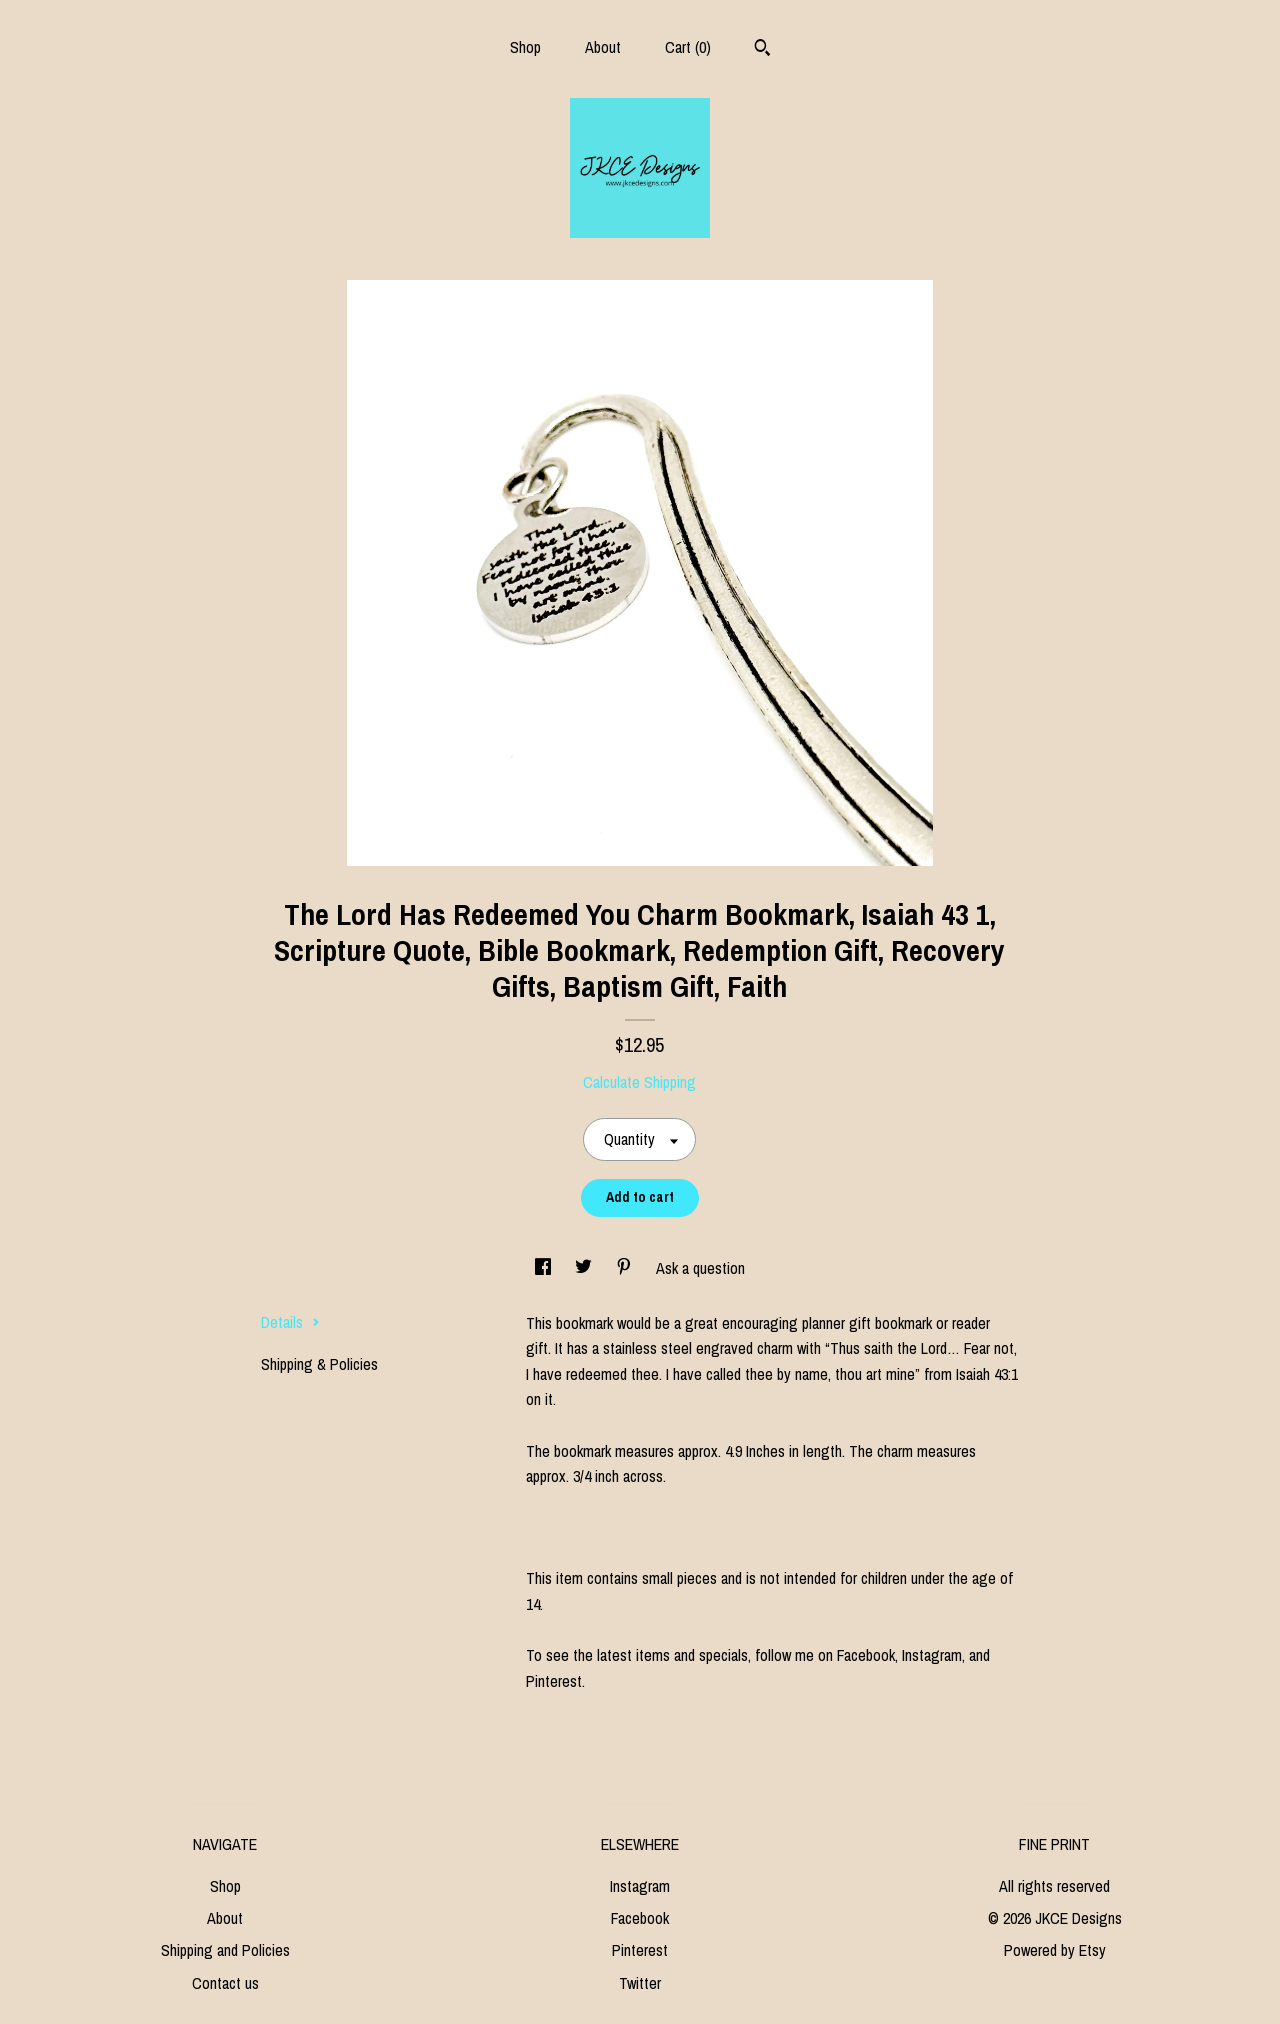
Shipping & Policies (319, 1364)
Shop (525, 47)
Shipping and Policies (225, 1950)
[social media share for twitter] (585, 1268)
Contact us (225, 1983)
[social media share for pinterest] (626, 1268)
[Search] (762, 50)
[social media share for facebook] (545, 1268)
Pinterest (640, 1950)
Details (290, 1322)
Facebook (640, 1918)
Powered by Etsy (1055, 1950)
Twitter (640, 1983)
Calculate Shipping (639, 1082)
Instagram (640, 1886)
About (603, 47)
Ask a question (700, 1268)
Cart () (688, 47)
